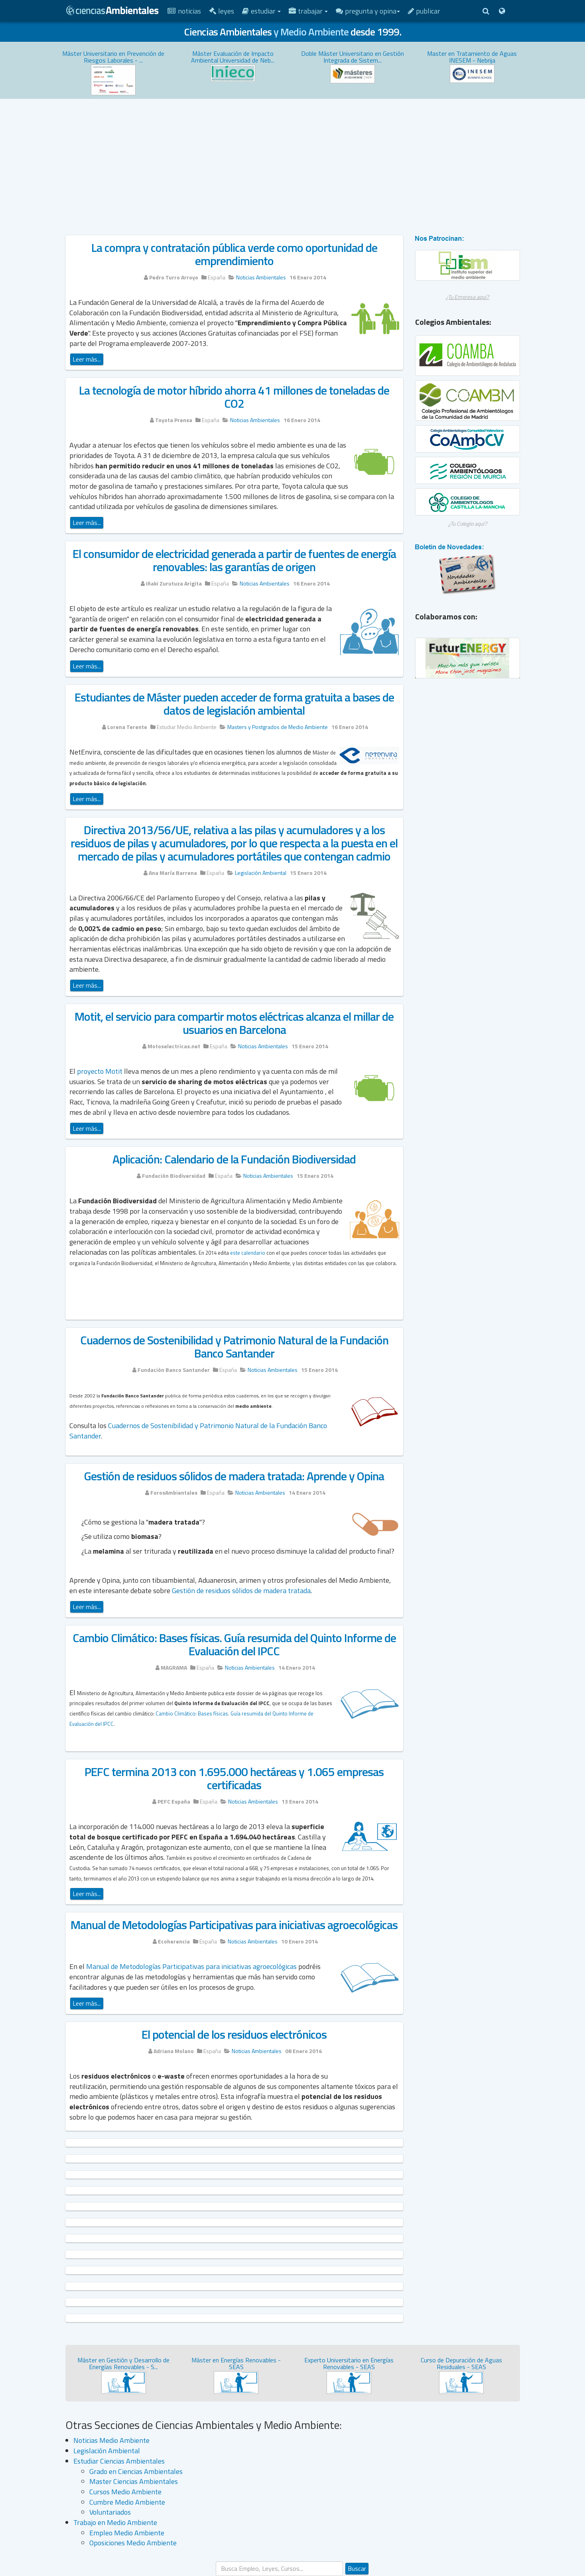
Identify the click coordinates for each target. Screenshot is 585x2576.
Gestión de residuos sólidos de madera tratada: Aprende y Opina (234, 1476)
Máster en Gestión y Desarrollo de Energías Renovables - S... (123, 2363)
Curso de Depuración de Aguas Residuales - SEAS (461, 2363)
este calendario (247, 1253)
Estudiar (261, 11)
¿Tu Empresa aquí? (467, 297)
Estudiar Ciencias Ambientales (119, 2461)
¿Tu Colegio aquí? (467, 523)
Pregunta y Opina (368, 11)
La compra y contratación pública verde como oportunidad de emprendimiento (234, 254)
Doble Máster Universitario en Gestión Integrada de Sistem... (352, 57)
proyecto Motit (99, 1071)
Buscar (357, 2568)
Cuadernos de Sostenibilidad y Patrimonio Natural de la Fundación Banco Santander (234, 1346)
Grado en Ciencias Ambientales (136, 2471)
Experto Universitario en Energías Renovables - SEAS (349, 2363)
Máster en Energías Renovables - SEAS (236, 2363)
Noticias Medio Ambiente (111, 2440)
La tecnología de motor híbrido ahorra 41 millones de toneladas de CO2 (234, 397)
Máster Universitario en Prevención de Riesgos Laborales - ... (113, 57)
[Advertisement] (292, 158)
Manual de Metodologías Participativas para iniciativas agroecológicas (234, 1925)
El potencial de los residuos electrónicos (234, 2034)
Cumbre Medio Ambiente (127, 2502)
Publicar (424, 11)
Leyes (221, 11)
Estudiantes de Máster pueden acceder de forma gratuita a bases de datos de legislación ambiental (234, 703)
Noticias (184, 11)
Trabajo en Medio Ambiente (115, 2522)
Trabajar (308, 11)
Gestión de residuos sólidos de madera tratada (241, 1590)
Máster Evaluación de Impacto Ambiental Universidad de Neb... (232, 57)
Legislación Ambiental (106, 2450)
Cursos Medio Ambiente (125, 2491)
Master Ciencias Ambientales (133, 2481)
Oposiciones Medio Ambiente (133, 2542)
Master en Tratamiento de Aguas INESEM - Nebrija (472, 57)
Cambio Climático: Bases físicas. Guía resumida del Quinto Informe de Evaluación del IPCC (234, 1644)
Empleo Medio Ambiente (126, 2532)
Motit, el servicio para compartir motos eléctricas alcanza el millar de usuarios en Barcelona (234, 1023)
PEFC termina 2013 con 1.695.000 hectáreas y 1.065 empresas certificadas (234, 1778)
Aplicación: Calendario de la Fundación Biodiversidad (234, 1159)
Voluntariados (110, 2512)
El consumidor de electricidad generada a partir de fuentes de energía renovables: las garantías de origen (234, 560)
